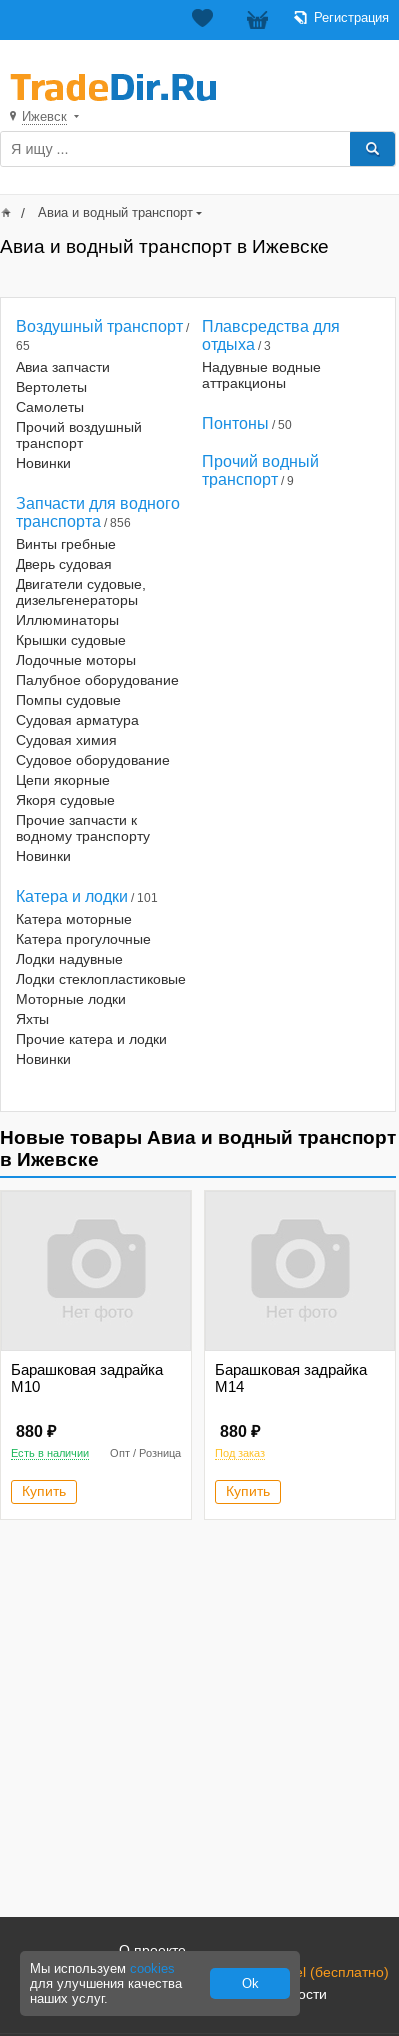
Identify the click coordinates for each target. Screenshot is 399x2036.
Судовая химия (66, 740)
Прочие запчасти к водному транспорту (83, 828)
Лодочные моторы (76, 660)
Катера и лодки (72, 896)
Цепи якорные (63, 780)
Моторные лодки (71, 999)
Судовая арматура (77, 720)
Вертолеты (51, 387)
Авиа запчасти (63, 367)
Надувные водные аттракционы (261, 375)
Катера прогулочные (83, 939)
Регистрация (351, 17)
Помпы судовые (68, 700)
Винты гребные (66, 544)
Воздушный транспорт (99, 326)
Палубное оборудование (97, 680)
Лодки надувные (69, 959)
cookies (152, 1968)
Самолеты (50, 407)
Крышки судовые (71, 640)
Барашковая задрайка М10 (87, 1378)
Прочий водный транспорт (260, 470)
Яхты (32, 1019)
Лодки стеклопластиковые (101, 979)
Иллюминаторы (67, 620)
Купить (44, 1491)
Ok (250, 1983)
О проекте (152, 1950)
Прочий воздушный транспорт (79, 435)
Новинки (43, 463)
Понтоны (235, 423)
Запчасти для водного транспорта (98, 512)
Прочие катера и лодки (91, 1039)
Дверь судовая (64, 564)
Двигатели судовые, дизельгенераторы (81, 592)
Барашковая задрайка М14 (291, 1378)
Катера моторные (74, 919)
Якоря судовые (65, 800)
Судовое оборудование (93, 760)
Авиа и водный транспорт (115, 212)
